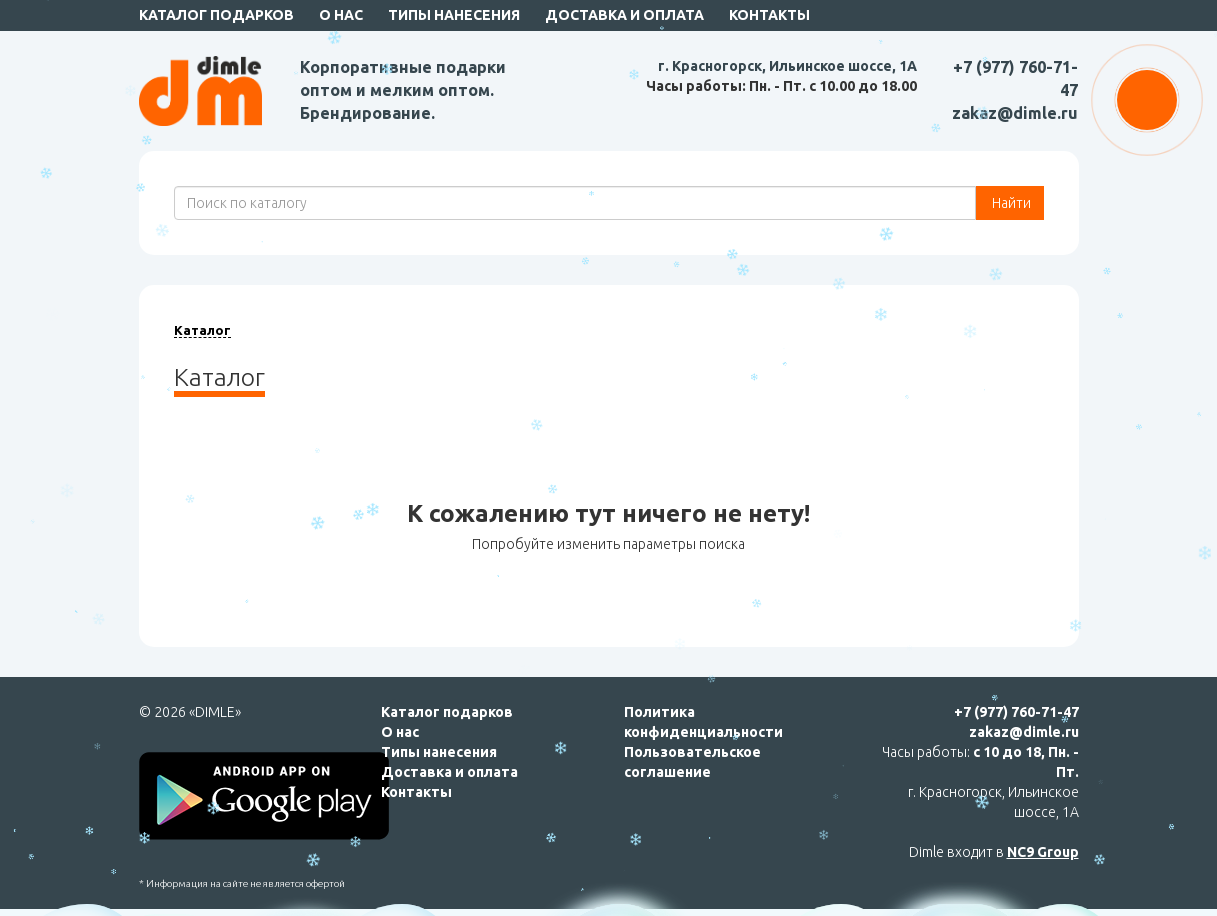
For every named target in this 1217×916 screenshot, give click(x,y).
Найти (1010, 203)
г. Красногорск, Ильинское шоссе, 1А (787, 66)
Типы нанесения (454, 15)
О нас (341, 15)
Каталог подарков (216, 15)
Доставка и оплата (624, 15)
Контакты (769, 15)
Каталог (202, 330)
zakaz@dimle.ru (1015, 113)
